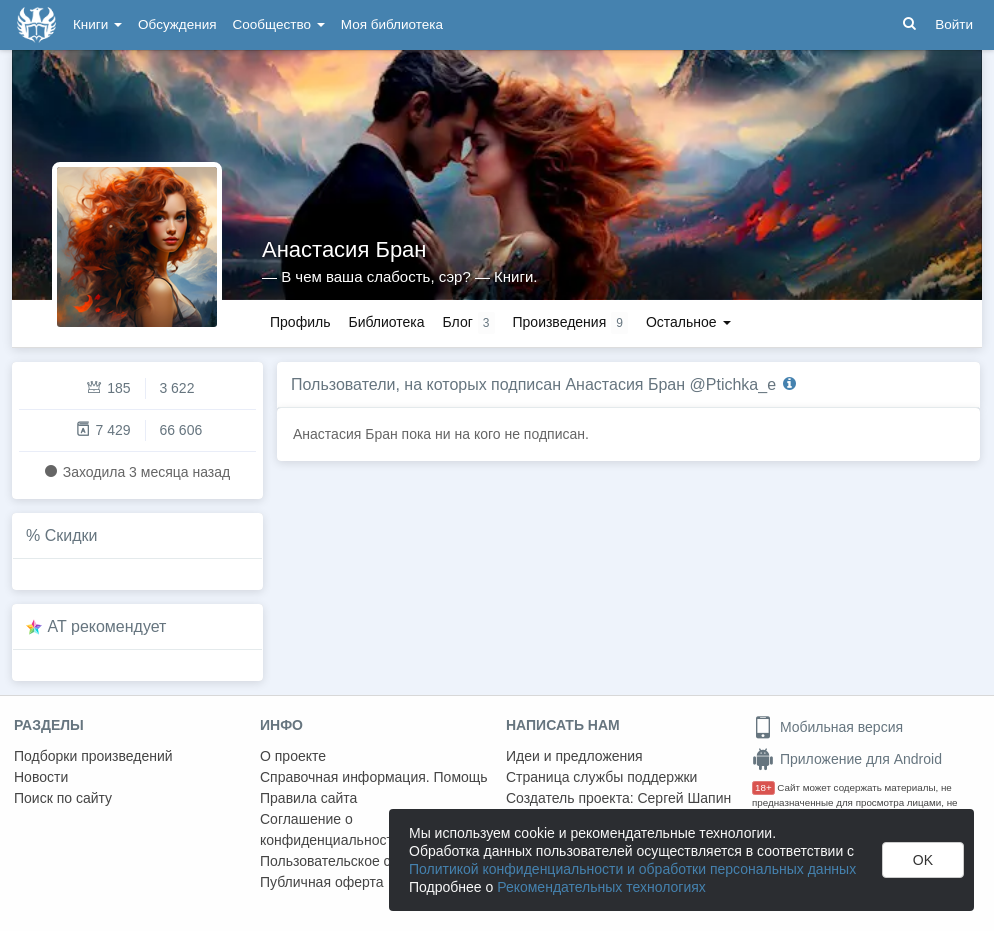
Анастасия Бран (344, 249)
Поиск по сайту (63, 798)
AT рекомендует (107, 626)
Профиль (300, 322)
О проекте (293, 756)
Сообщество (279, 24)
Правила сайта (308, 798)
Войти (954, 24)
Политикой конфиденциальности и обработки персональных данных (632, 869)
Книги (97, 24)
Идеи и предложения (574, 756)
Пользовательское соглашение (361, 861)
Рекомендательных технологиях (601, 887)
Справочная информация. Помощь (374, 777)
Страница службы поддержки (601, 777)
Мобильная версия (827, 727)
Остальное (688, 322)
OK (923, 860)
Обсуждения (177, 24)
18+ (763, 787)
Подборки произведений (93, 756)
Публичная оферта (322, 882)
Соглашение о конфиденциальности (330, 829)
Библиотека (386, 322)
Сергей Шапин (684, 798)
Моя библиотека (392, 24)
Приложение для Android (847, 759)
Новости (41, 777)
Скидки (71, 535)
